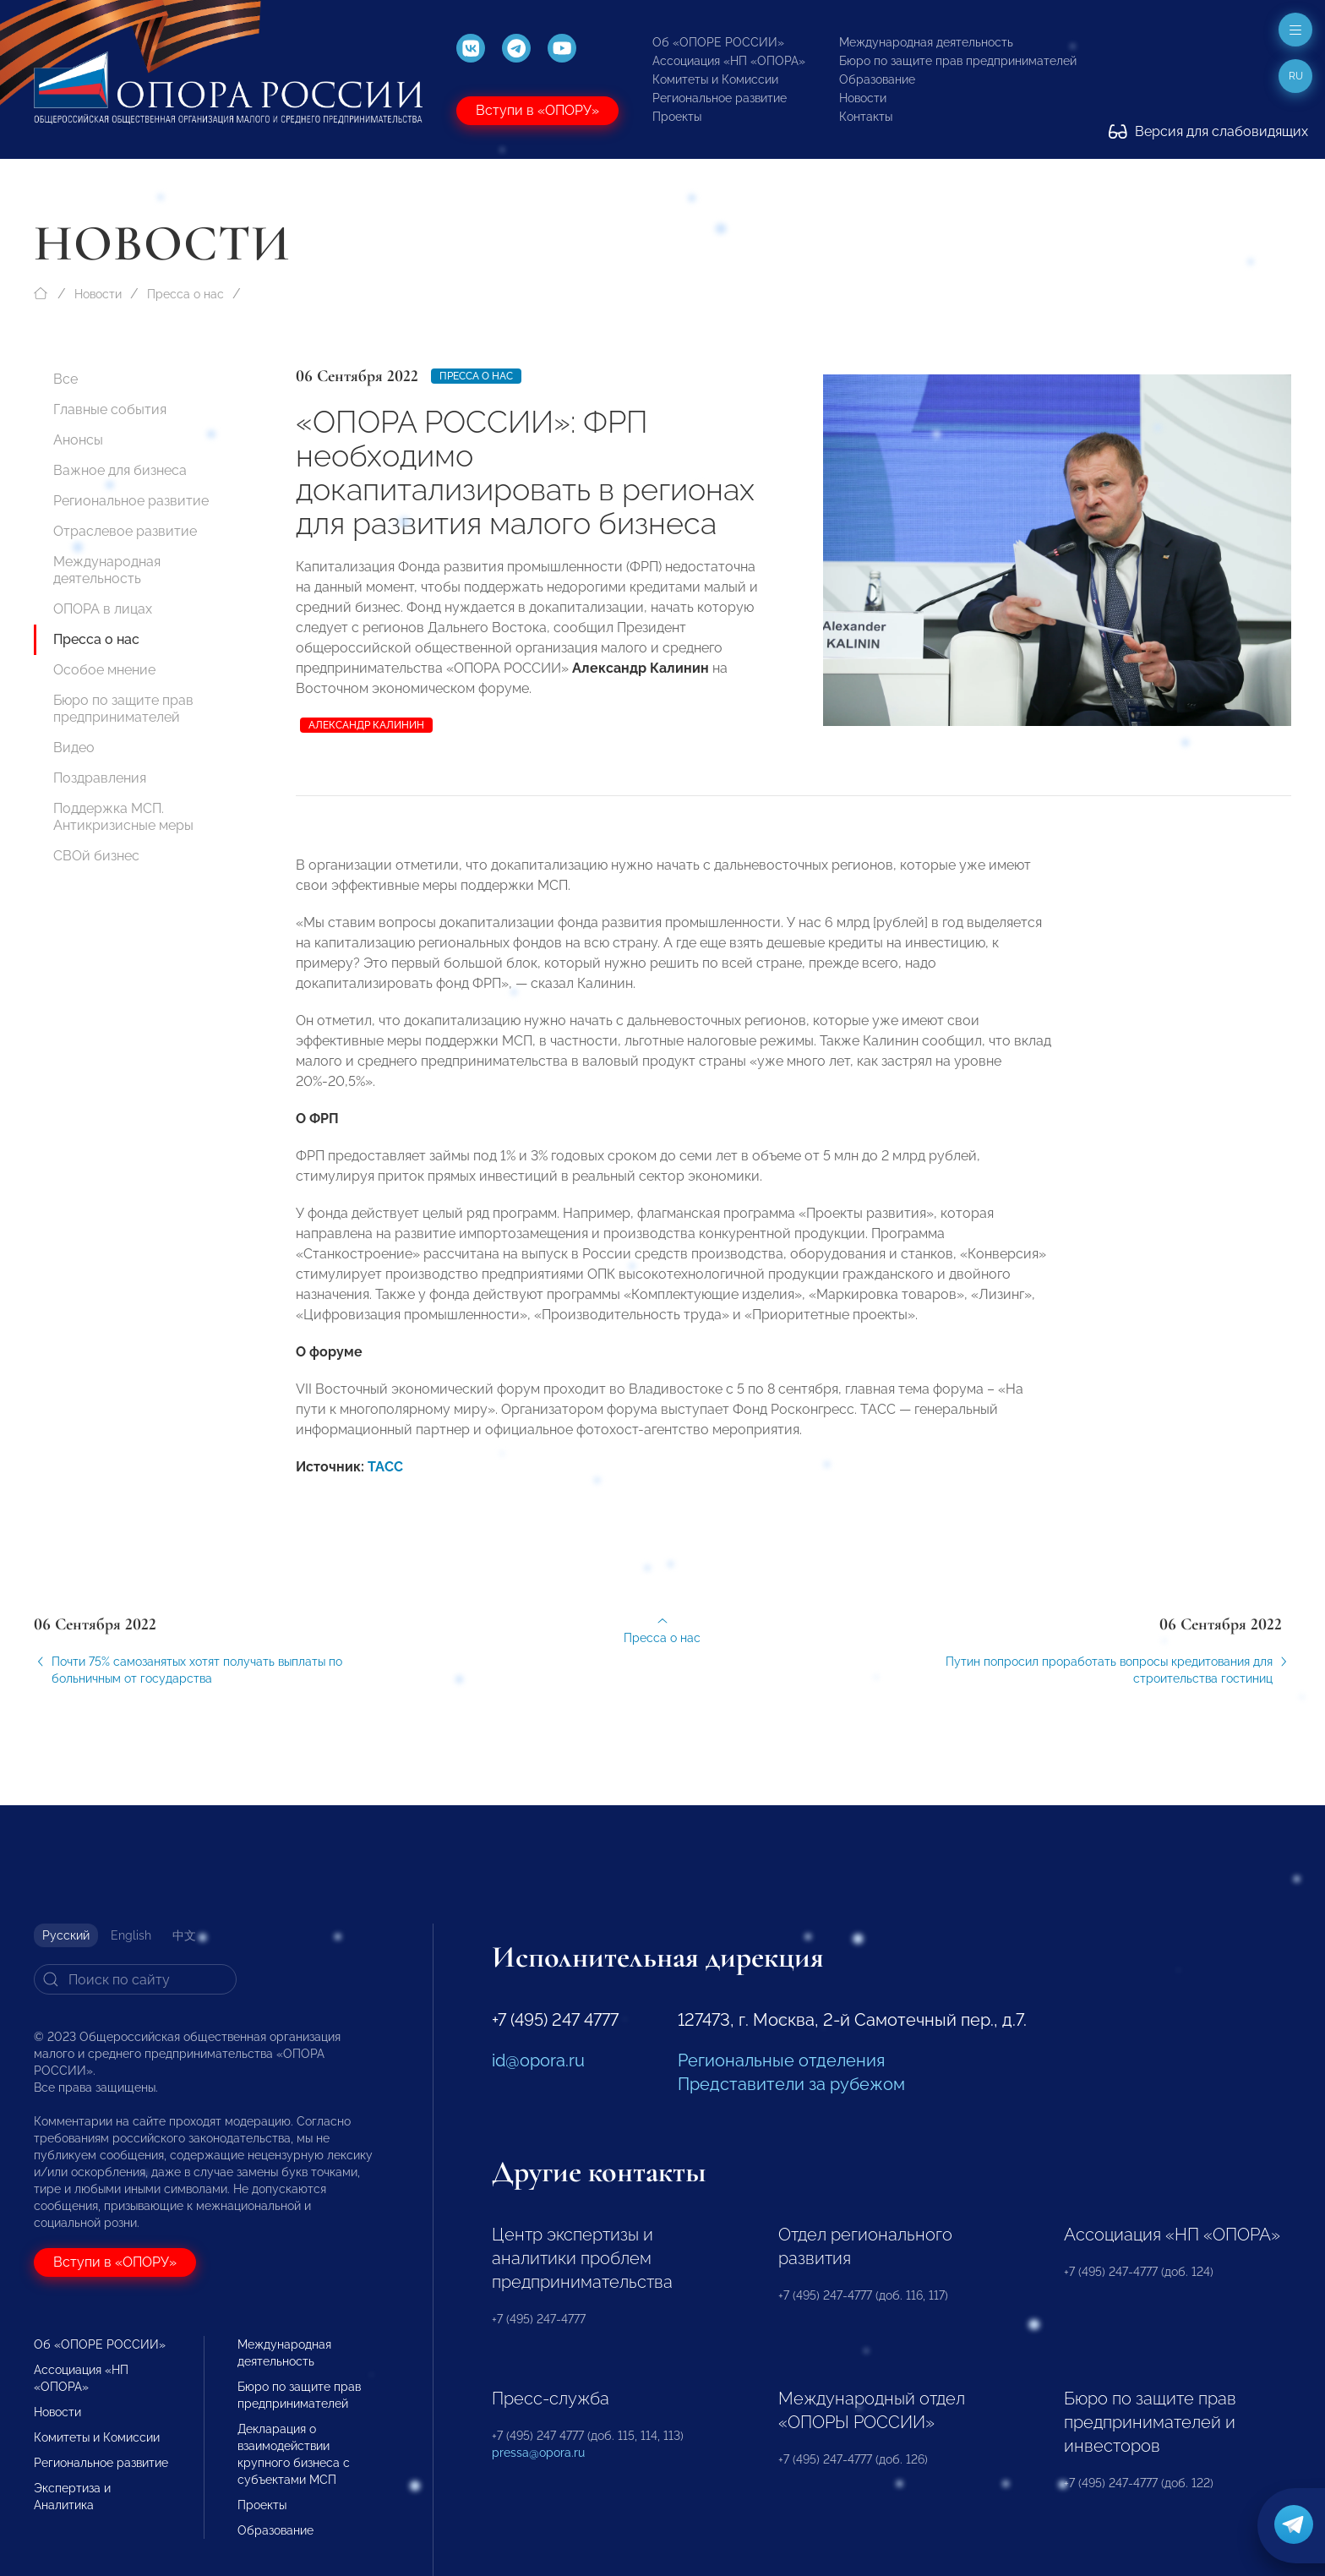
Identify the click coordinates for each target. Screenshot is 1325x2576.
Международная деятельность (926, 42)
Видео (74, 748)
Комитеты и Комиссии (715, 79)
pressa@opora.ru (538, 2452)
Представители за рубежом (791, 2084)
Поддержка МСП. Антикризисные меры (123, 816)
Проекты (676, 116)
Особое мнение (104, 670)
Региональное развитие (719, 98)
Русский (66, 1935)
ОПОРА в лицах (102, 609)
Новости (862, 98)
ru (1296, 76)
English (131, 1935)
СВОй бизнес (96, 856)
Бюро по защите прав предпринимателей (958, 61)
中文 (184, 1935)
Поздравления (99, 778)
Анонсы (78, 440)
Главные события (109, 409)
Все (65, 379)
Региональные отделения (781, 2060)
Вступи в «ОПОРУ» (537, 110)
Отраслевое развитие (125, 531)
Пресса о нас (185, 294)
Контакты (865, 116)
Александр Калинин (366, 725)
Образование (877, 79)
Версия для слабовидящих (1208, 131)
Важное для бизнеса (120, 470)
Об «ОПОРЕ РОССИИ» (718, 42)
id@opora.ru (538, 2060)
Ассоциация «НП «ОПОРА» (728, 61)
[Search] (135, 1979)
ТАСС (385, 1486)
